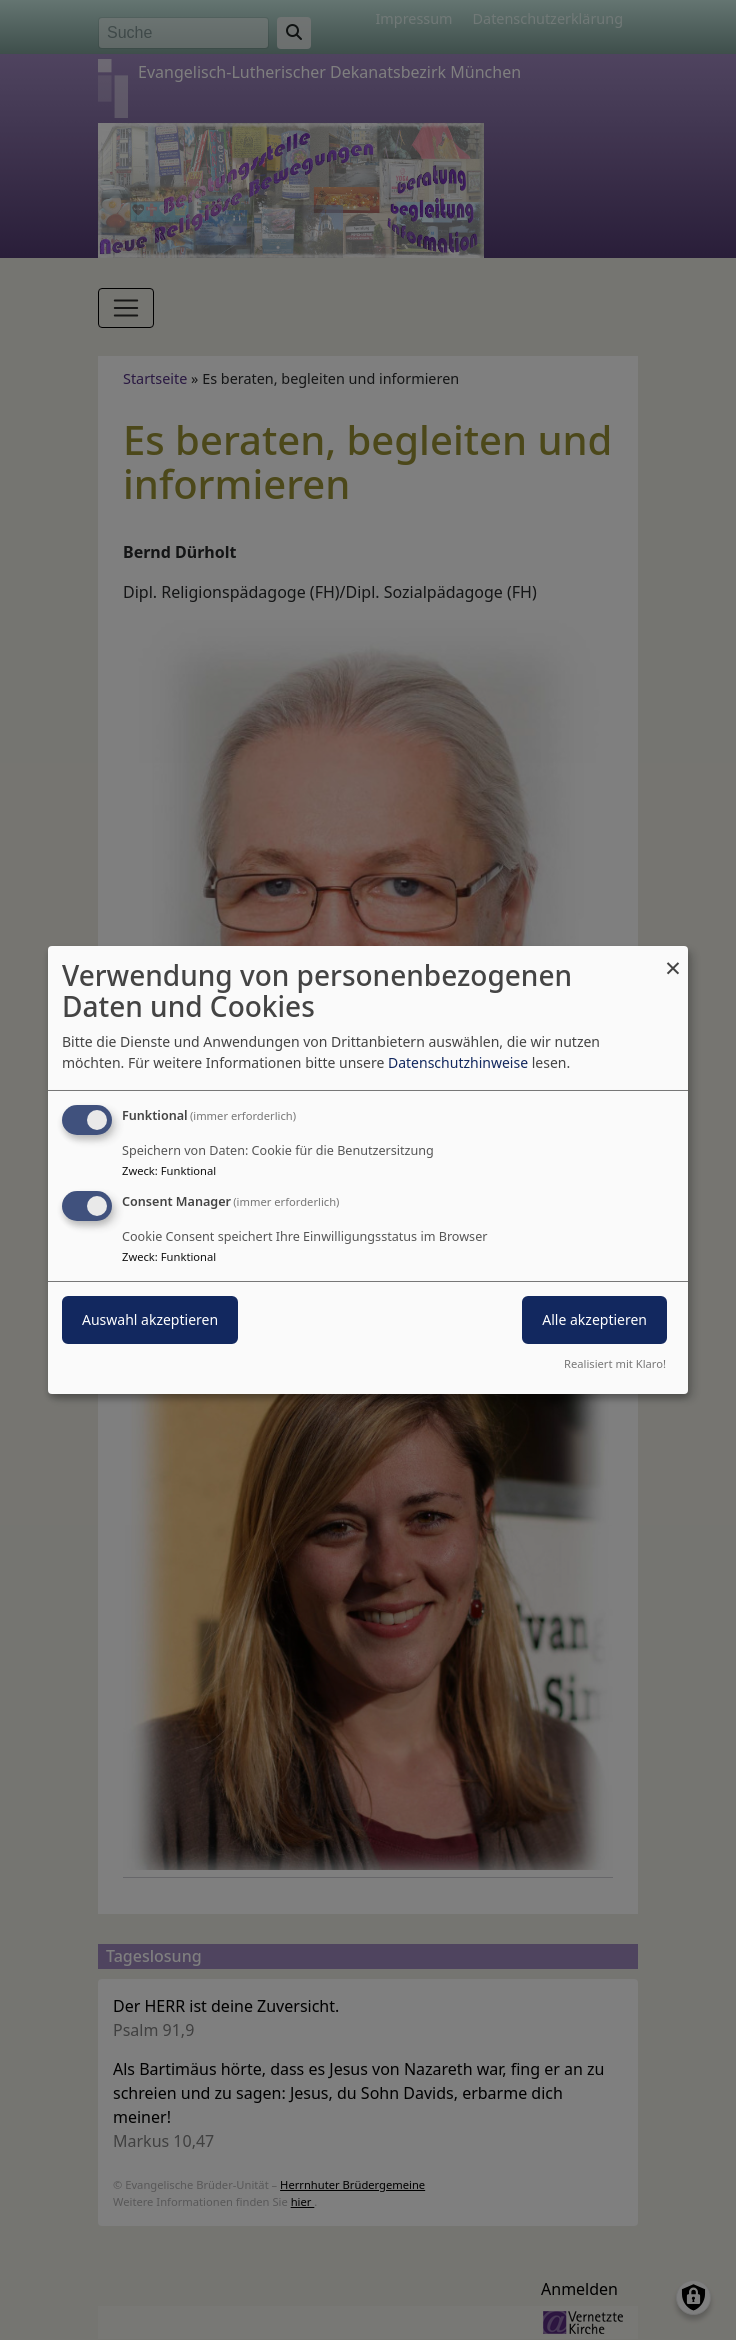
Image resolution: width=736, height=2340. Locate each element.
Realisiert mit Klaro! (615, 1363)
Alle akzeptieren (594, 1319)
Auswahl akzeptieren (150, 1319)
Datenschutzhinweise (458, 1062)
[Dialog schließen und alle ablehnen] (673, 958)
